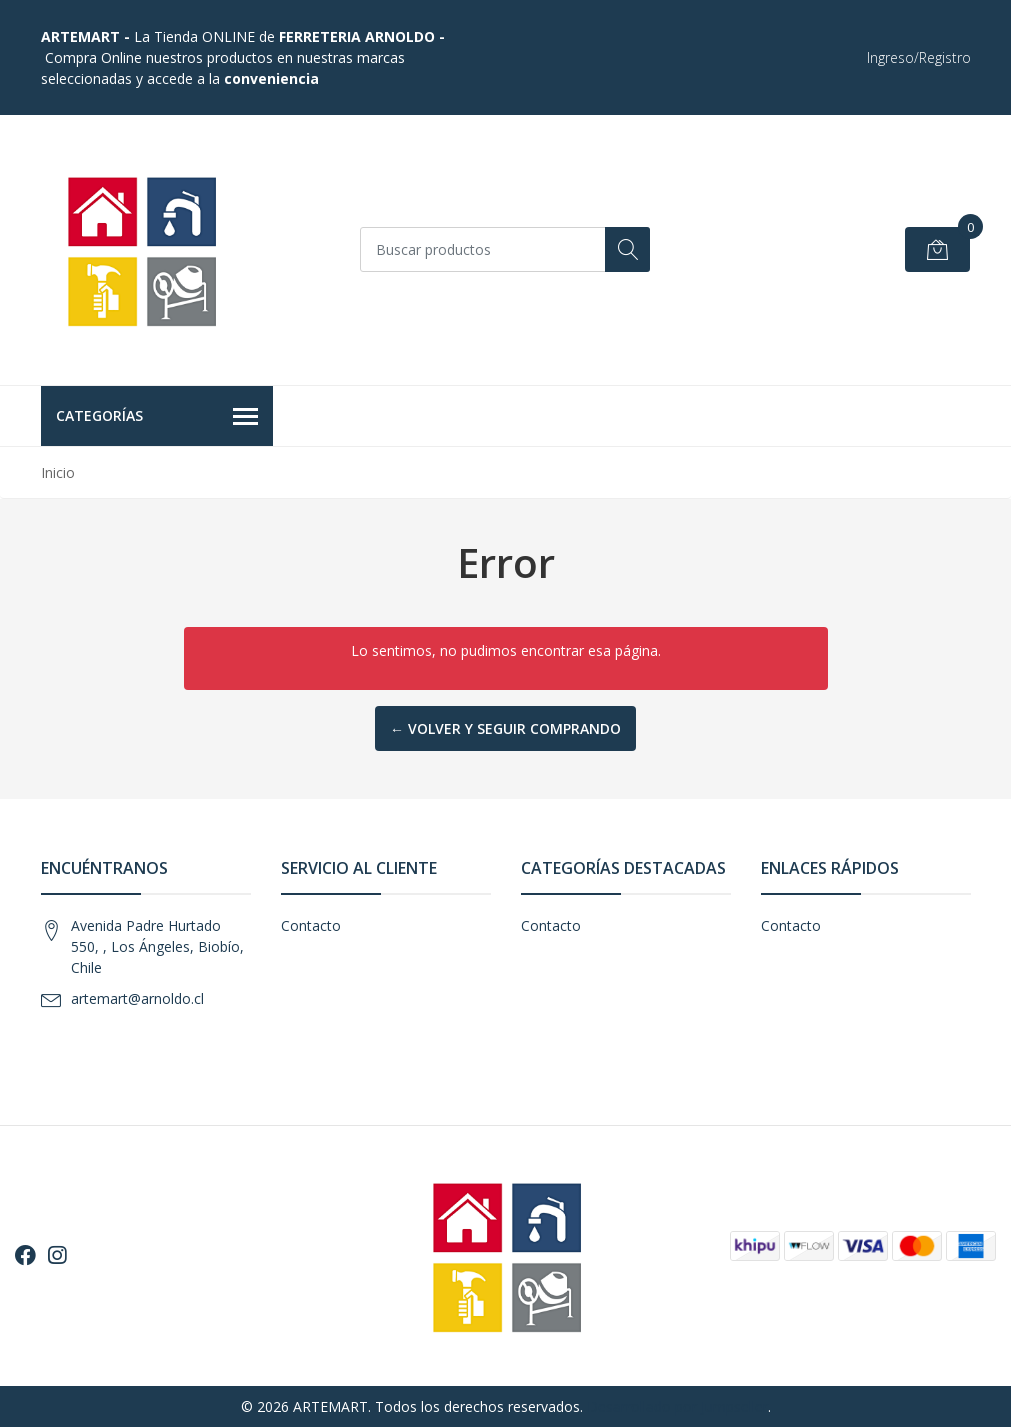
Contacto (311, 925)
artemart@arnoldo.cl (137, 998)
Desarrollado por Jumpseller (677, 1406)
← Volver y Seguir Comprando (505, 728)
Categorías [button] (157, 417)
